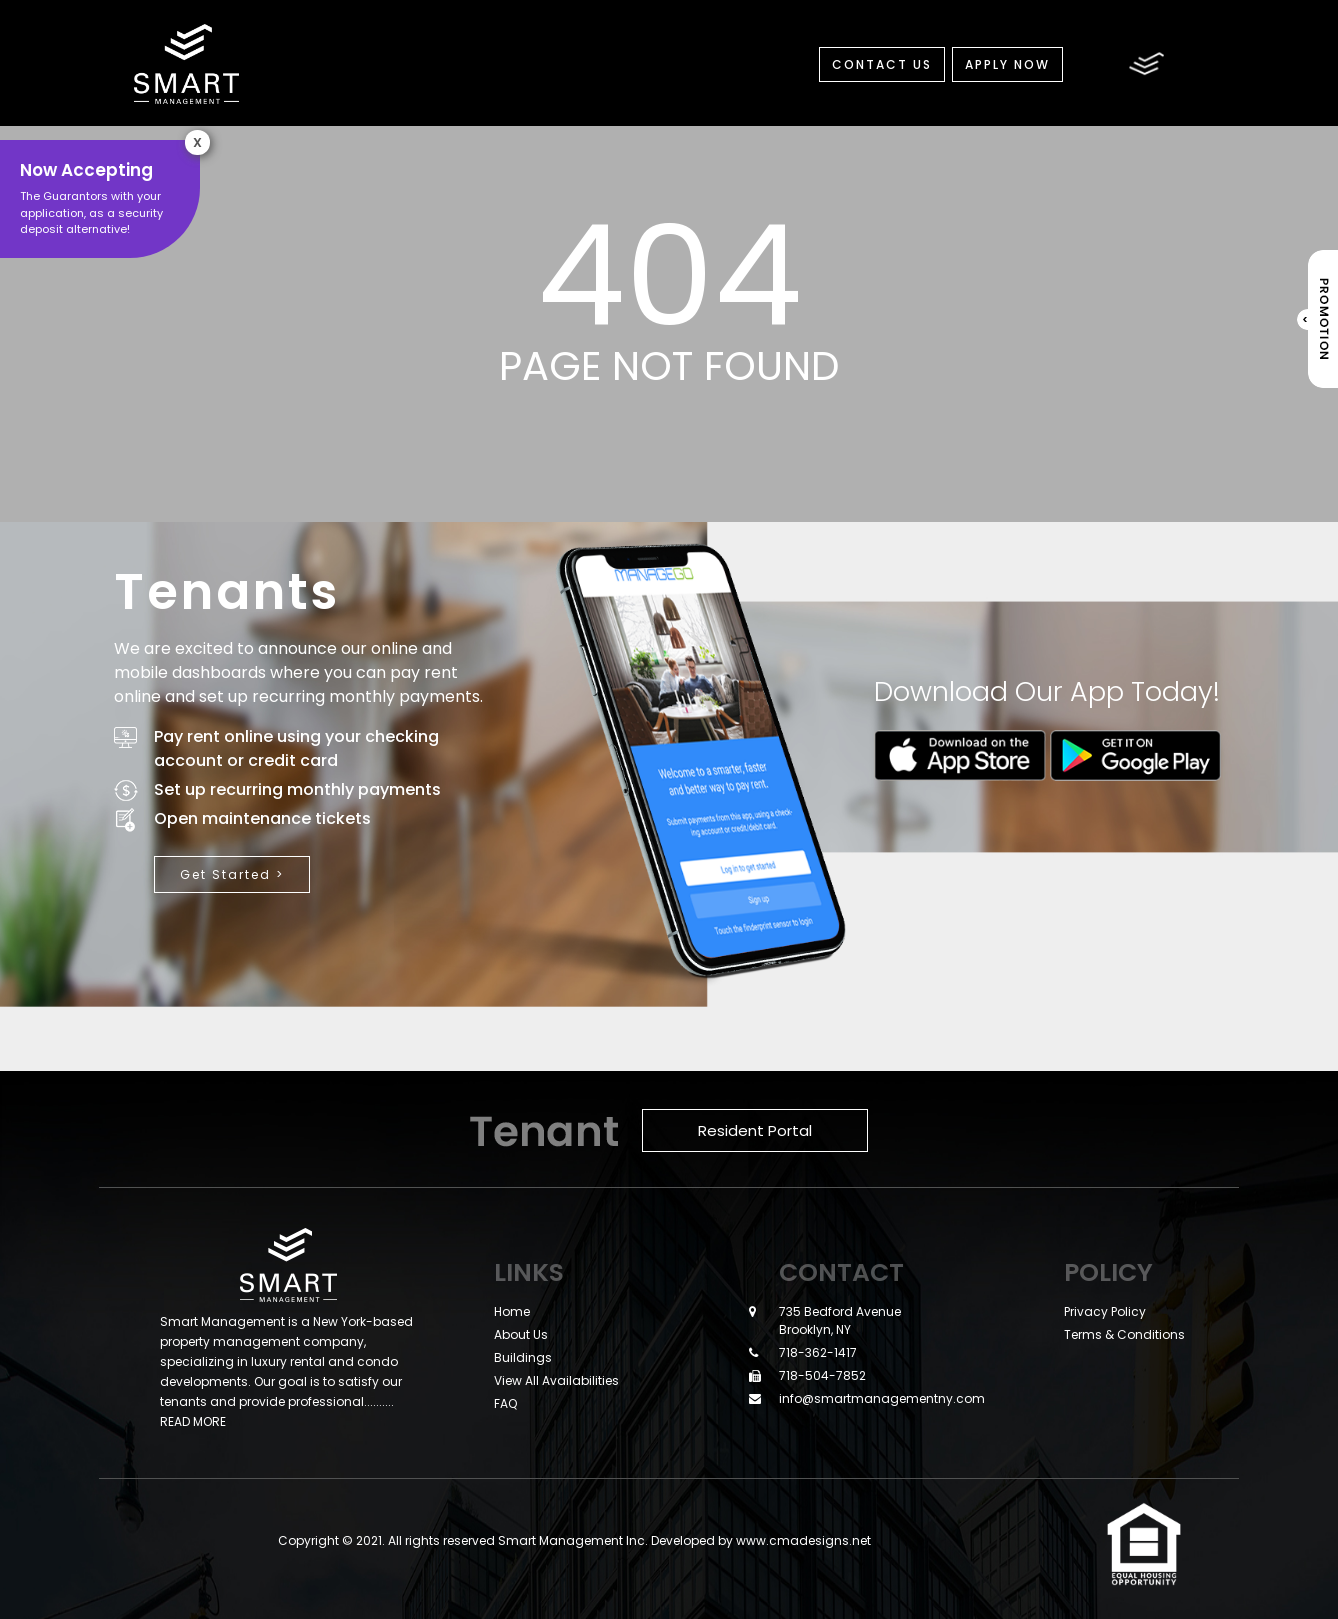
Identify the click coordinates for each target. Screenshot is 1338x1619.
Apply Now (1007, 64)
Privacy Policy (1105, 1311)
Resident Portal (755, 1130)
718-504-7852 (822, 1375)
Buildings (523, 1357)
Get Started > (232, 874)
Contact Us (882, 64)
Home (512, 1311)
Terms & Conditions (1124, 1334)
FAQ (505, 1403)
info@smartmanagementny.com (882, 1398)
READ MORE (193, 1421)
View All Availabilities (556, 1380)
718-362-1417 (818, 1352)
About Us (521, 1334)
